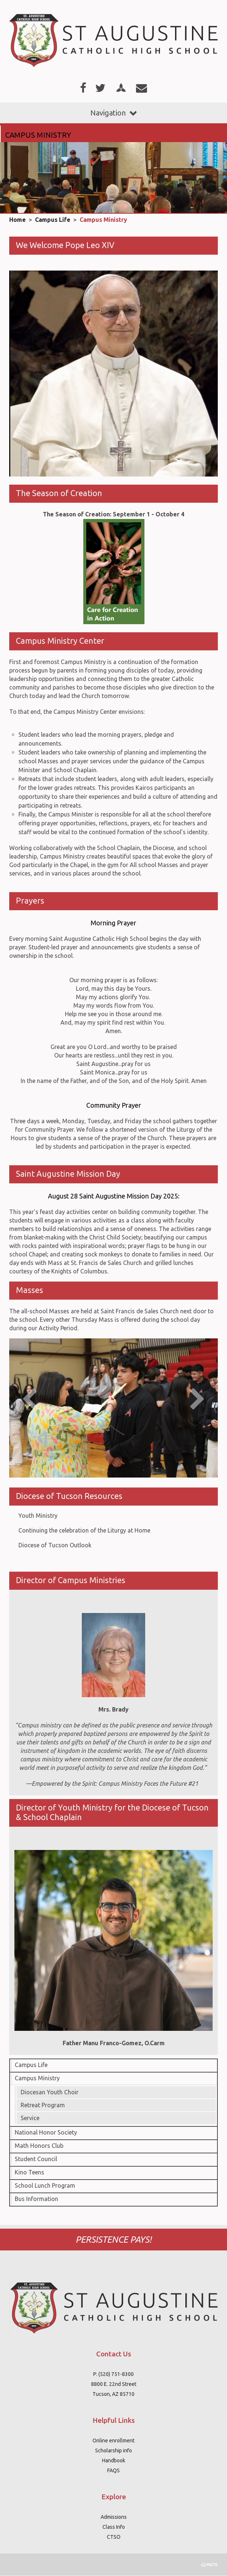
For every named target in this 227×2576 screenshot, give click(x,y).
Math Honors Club (39, 2145)
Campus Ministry (103, 219)
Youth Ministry (37, 1515)
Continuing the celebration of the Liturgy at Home (84, 1530)
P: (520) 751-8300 (113, 2374)
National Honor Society (46, 2132)
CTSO (114, 2537)
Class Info (113, 2527)
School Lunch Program (45, 2185)
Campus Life (52, 219)
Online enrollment (113, 2440)
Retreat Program (43, 2105)
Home (17, 219)
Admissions (114, 2517)
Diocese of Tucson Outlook (54, 1545)
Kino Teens (29, 2172)
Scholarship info (113, 2450)
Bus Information (36, 2198)
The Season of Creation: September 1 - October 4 (113, 514)
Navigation (113, 113)
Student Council (36, 2159)
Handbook (113, 2460)
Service (30, 2118)
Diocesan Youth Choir (49, 2092)
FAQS (113, 2470)
